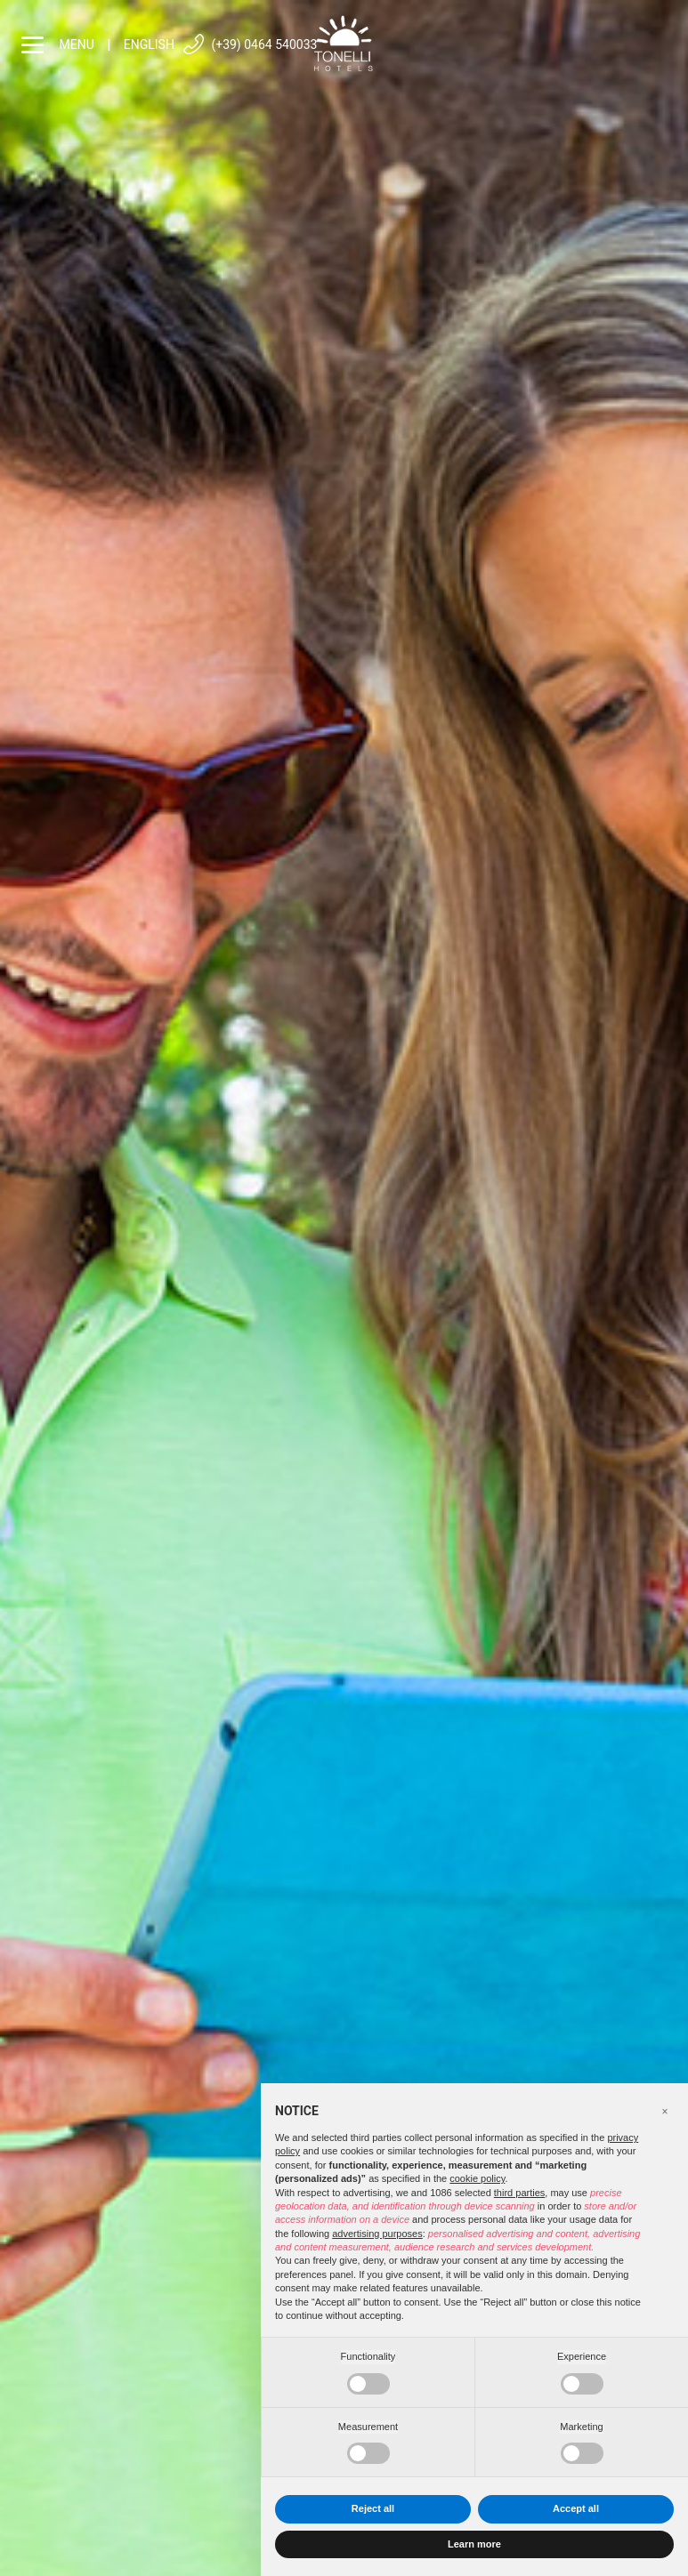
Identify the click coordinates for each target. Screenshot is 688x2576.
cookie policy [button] (477, 2178)
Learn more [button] (474, 2544)
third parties (519, 2192)
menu (57, 45)
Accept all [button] (576, 2508)
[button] (665, 2111)
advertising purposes (377, 2233)
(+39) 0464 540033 (249, 45)
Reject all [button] (373, 2508)
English (149, 44)
